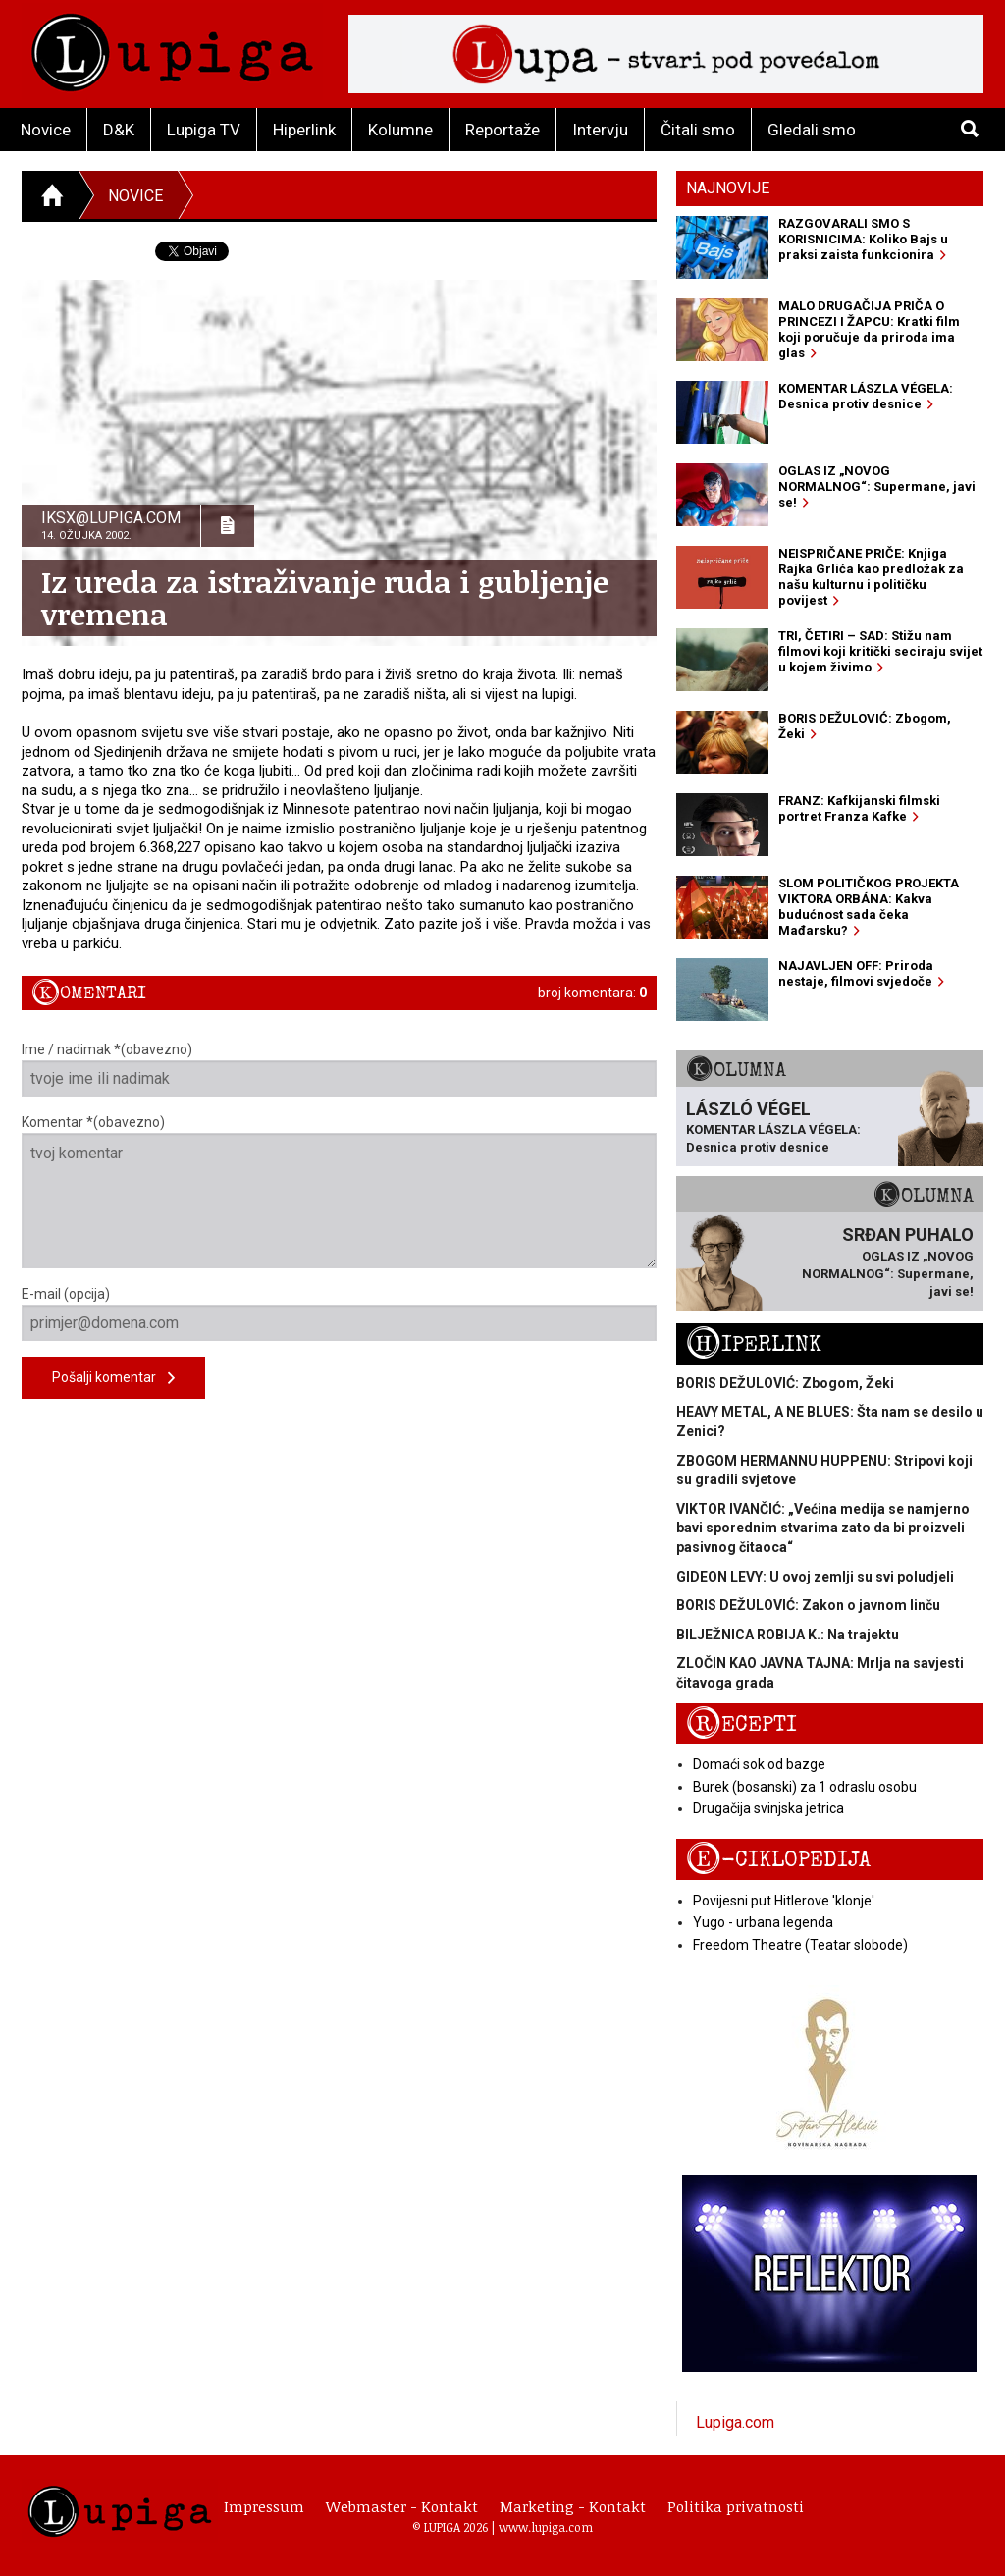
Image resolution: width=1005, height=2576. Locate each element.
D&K (118, 129)
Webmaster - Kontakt (402, 2506)
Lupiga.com (735, 2422)
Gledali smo (811, 129)
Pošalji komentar (113, 1378)
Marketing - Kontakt (573, 2506)
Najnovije (727, 188)
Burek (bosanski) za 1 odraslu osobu (805, 1787)
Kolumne (400, 129)
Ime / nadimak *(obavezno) (339, 1069)
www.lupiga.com (546, 2527)
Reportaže (502, 129)
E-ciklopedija (778, 1860)
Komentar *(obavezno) (339, 1191)
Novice (46, 129)
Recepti (741, 1724)
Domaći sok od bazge (759, 1764)
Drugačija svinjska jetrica (768, 1808)
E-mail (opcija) (339, 1313)
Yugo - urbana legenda (763, 1922)
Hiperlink (304, 129)
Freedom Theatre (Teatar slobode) (800, 1945)
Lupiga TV (203, 129)
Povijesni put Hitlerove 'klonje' (783, 1900)
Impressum (264, 2506)
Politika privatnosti (735, 2506)
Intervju (600, 129)
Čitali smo (698, 129)
